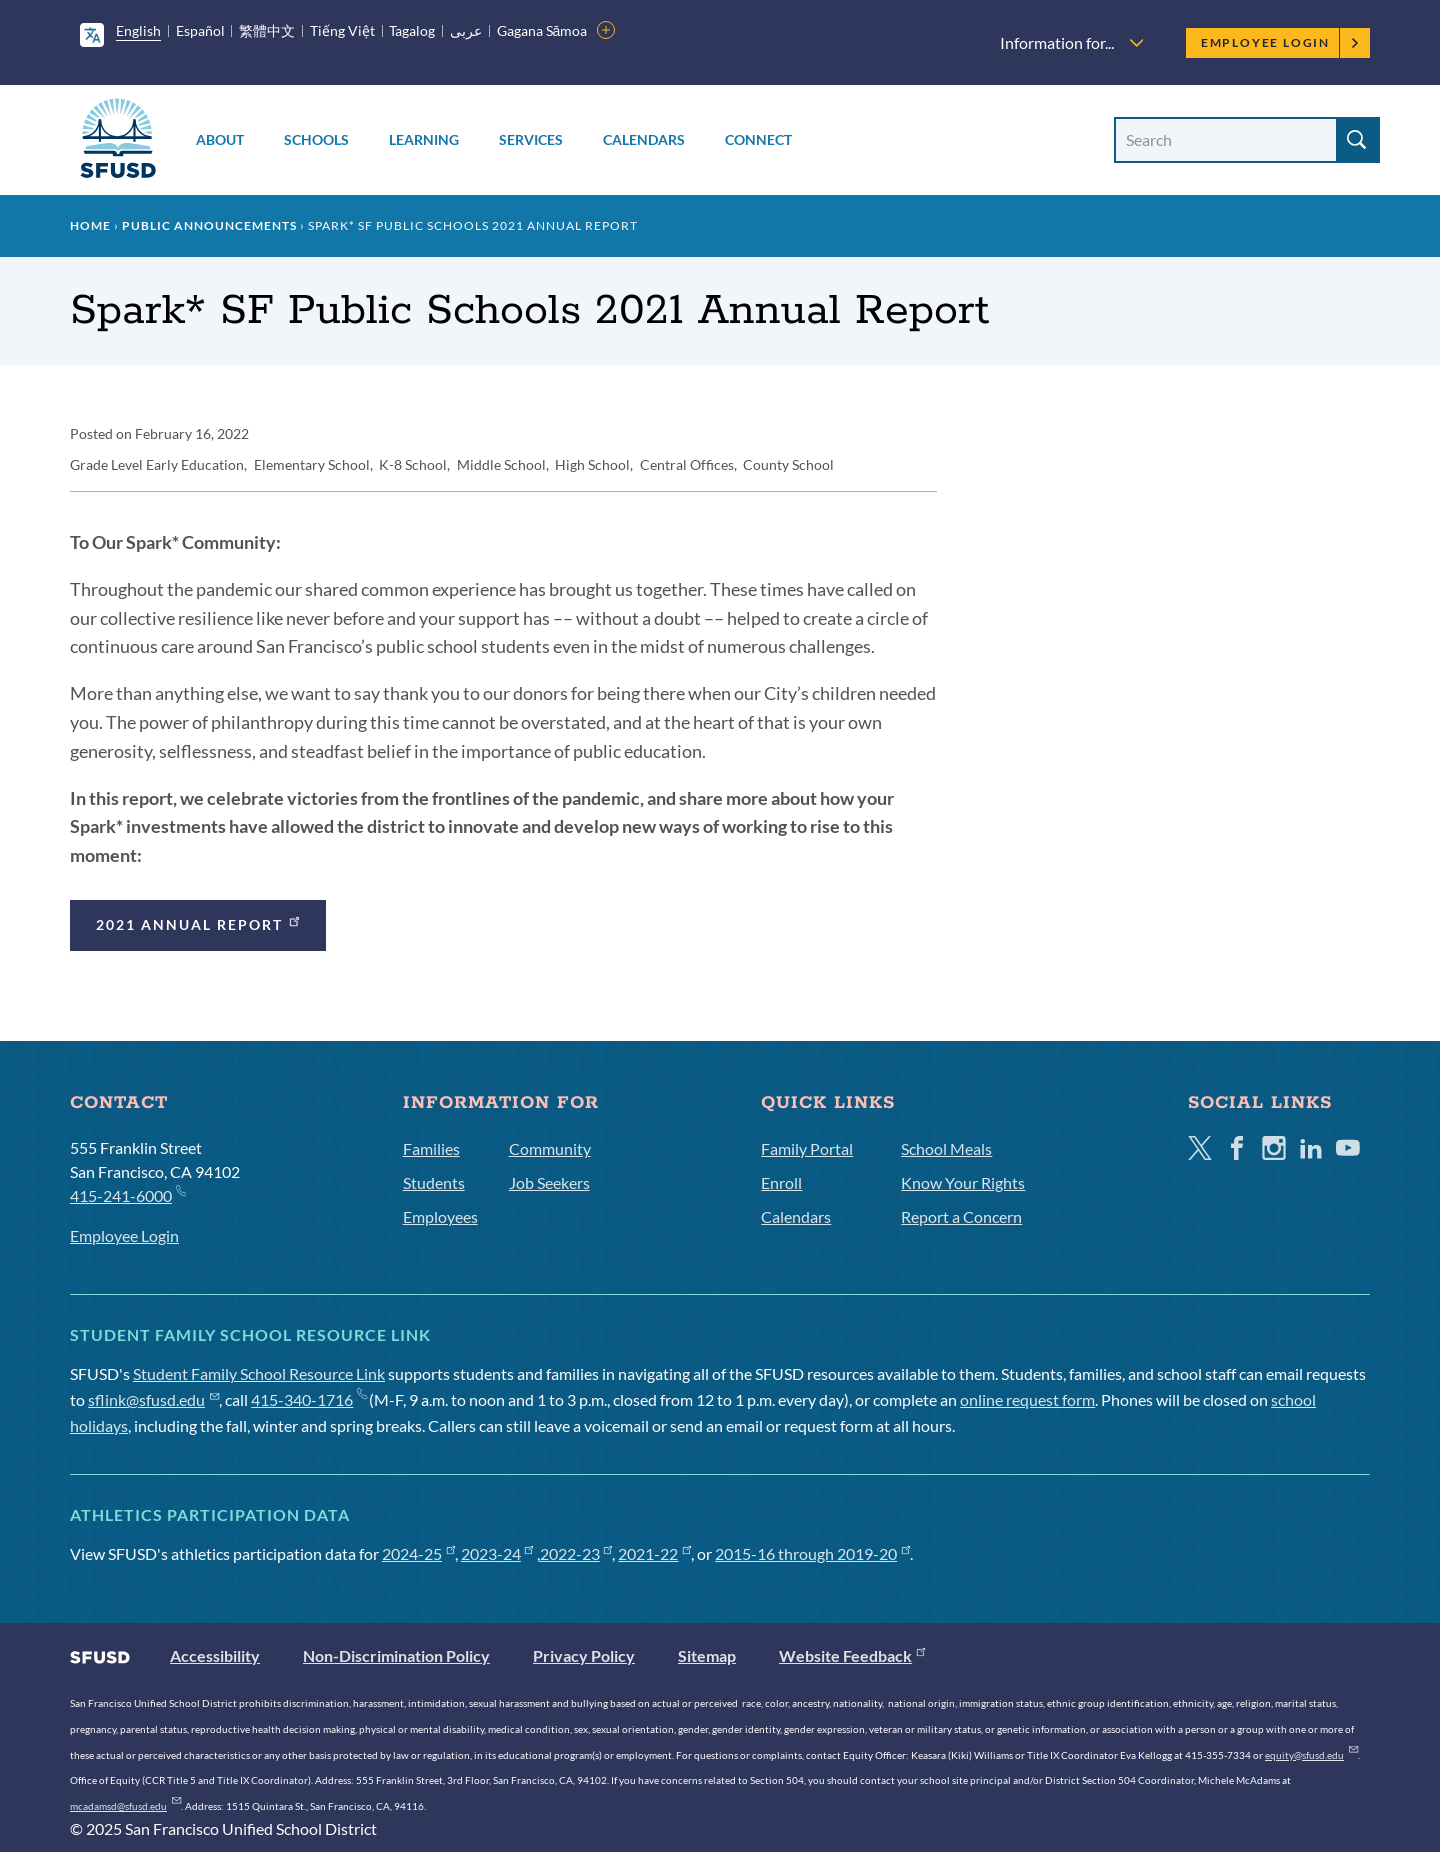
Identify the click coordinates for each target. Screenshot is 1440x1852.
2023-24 (497, 1553)
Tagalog (412, 30)
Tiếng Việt (342, 30)
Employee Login (1280, 42)
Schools (316, 139)
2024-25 (418, 1553)
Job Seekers (549, 1182)
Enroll (781, 1182)
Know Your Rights (963, 1182)
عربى (466, 30)
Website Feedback (852, 1655)
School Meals (946, 1148)
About (220, 139)
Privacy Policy (584, 1655)
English (138, 30)
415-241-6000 (127, 1194)
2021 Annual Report (199, 922)
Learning (424, 139)
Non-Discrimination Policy (396, 1655)
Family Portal (807, 1148)
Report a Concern (961, 1216)
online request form (1027, 1399)
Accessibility (215, 1655)
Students (434, 1182)
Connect (758, 139)
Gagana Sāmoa (542, 30)
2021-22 (654, 1553)
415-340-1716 (308, 1399)
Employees (440, 1216)
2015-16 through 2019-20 (812, 1553)
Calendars (644, 139)
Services (531, 139)
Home (90, 225)
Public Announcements (209, 225)
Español (200, 30)
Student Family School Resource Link (259, 1373)
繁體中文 (267, 30)
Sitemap (707, 1655)
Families (431, 1148)
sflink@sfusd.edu (153, 1399)
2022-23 (576, 1553)
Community (550, 1148)
